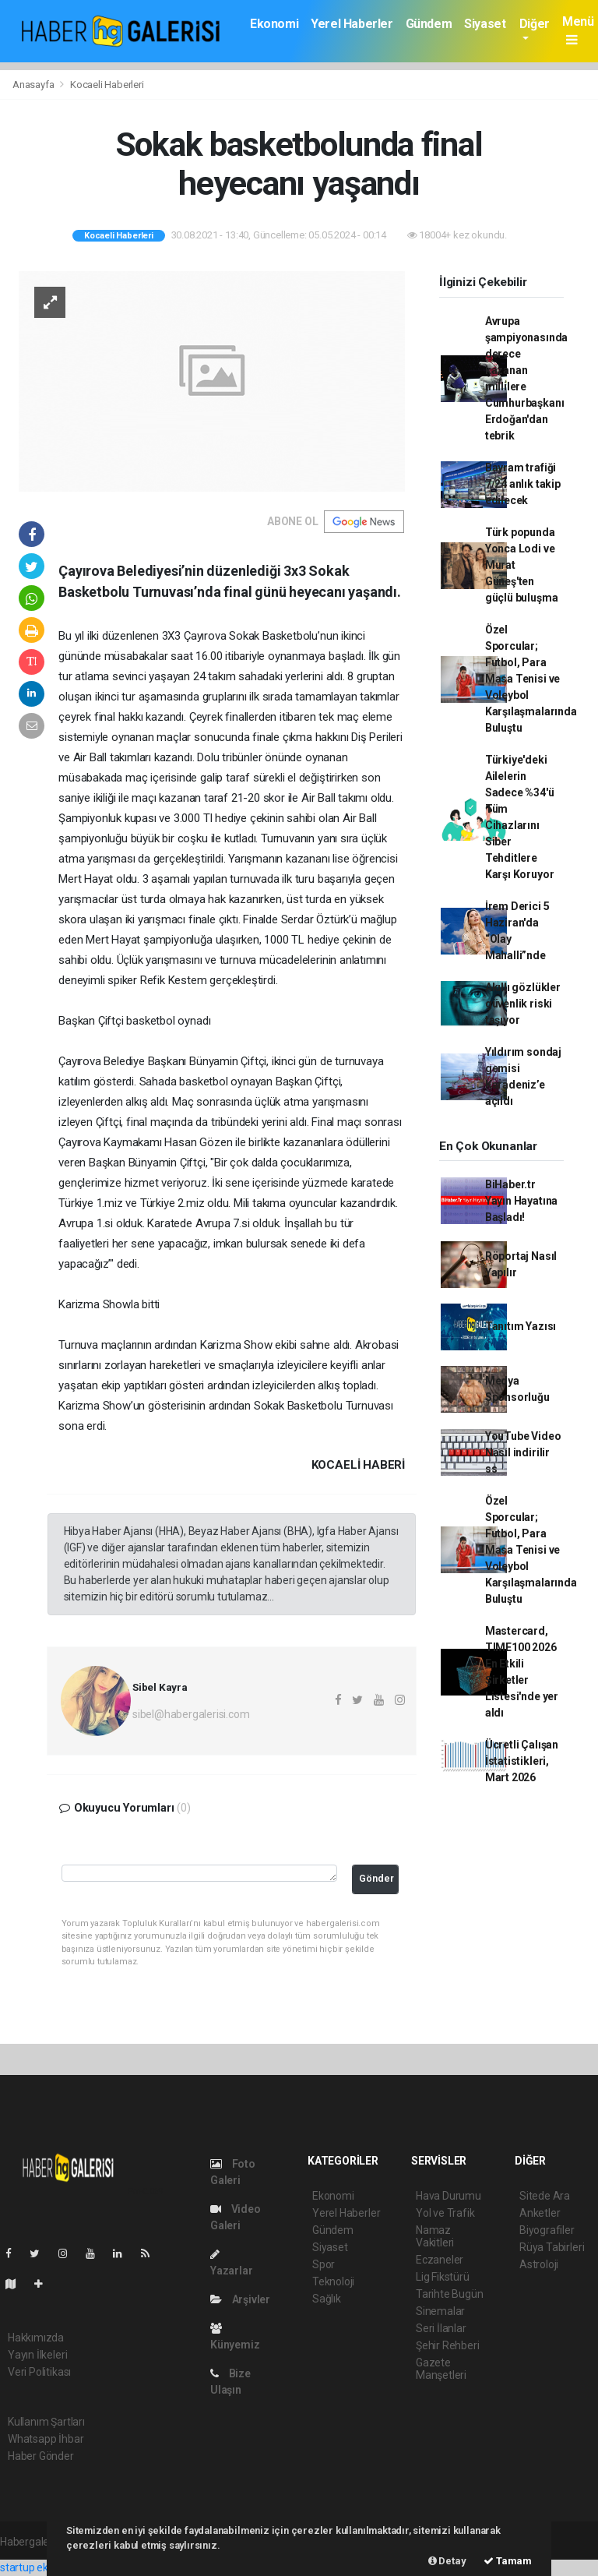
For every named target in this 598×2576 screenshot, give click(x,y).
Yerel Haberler (351, 23)
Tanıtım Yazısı (520, 1326)
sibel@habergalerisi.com (191, 1714)
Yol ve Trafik (445, 2213)
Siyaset (484, 23)
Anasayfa (34, 84)
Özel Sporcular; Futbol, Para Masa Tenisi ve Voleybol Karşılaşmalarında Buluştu (531, 678)
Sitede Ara (544, 2196)
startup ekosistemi (45, 2567)
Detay (447, 2561)
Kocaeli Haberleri (107, 84)
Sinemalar (440, 2311)
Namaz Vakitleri (435, 2236)
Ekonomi (274, 23)
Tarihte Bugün (450, 2294)
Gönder (376, 1878)
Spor (323, 2264)
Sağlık (326, 2298)
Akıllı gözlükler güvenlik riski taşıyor (523, 1003)
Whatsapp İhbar (45, 2439)
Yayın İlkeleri (37, 2354)
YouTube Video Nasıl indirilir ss (523, 1452)
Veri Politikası (39, 2372)
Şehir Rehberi (448, 2345)
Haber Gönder (41, 2456)
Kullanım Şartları (46, 2421)
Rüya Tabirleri (551, 2247)
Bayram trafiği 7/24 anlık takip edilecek (523, 483)
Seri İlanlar (441, 2328)
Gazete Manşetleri (441, 2368)
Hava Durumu (448, 2196)
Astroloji (538, 2264)
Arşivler (240, 2299)
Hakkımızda (36, 2337)
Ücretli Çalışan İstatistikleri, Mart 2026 (521, 1761)
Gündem (429, 23)
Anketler (539, 2213)
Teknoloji (333, 2281)
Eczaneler (439, 2259)
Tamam (508, 2561)
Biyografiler (547, 2230)
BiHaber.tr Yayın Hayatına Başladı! (521, 1200)
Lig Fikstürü (443, 2277)
